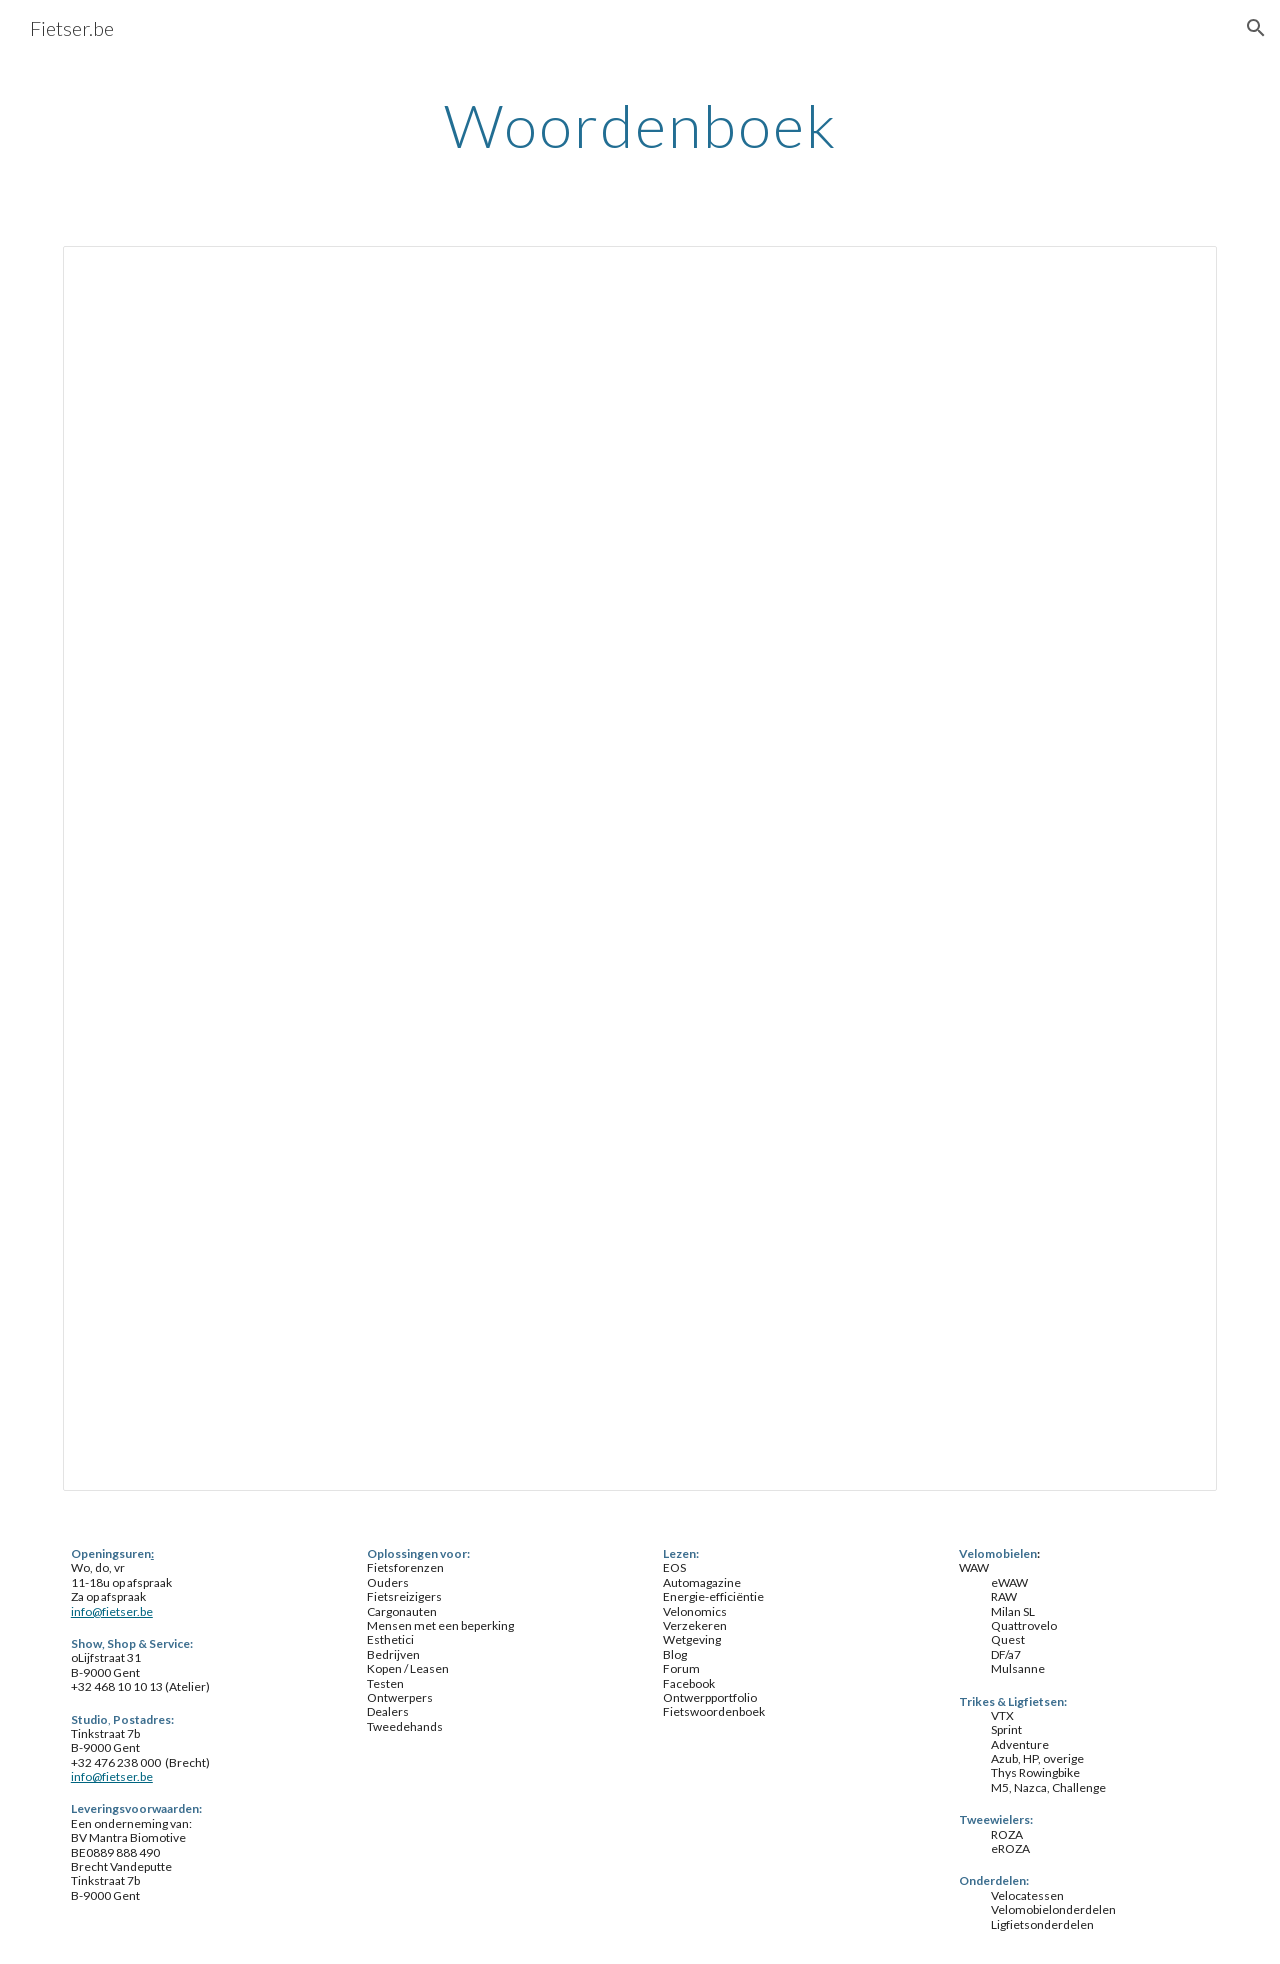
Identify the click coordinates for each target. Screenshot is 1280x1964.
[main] (640, 125)
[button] (1256, 28)
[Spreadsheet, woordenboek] (640, 868)
